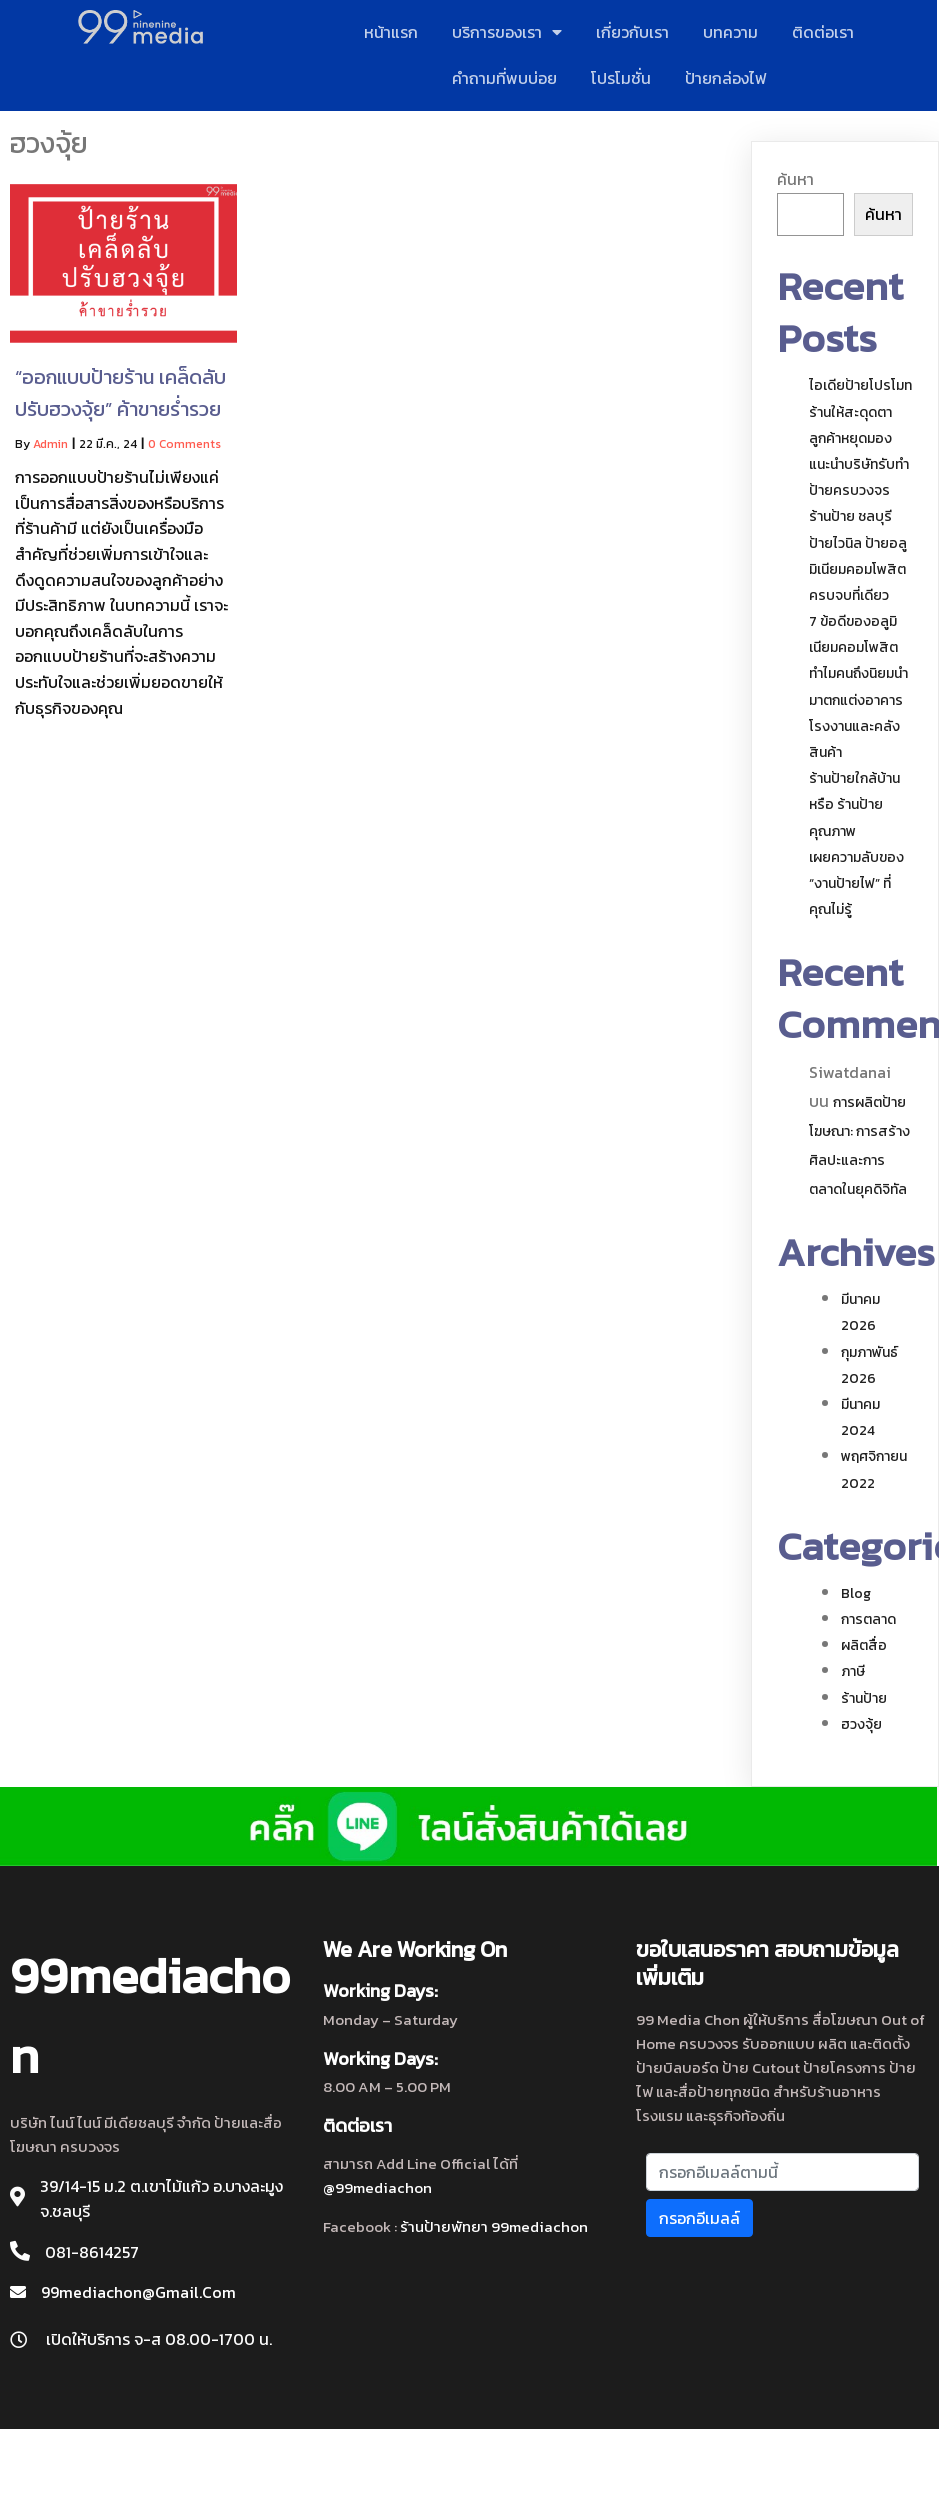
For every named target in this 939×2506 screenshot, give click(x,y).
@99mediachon (377, 2187)
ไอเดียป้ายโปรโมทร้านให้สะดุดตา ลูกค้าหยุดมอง (860, 411)
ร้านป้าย (864, 1698)
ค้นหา (795, 179)
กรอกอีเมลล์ (699, 2217)
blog (856, 1593)
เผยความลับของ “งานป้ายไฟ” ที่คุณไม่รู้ (856, 883)
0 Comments (184, 444)
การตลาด (868, 1619)
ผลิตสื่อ (864, 1645)
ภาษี (853, 1671)
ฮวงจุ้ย (861, 1724)
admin (50, 444)
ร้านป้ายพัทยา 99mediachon (494, 2226)
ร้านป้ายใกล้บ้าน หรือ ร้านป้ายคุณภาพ (854, 804)
